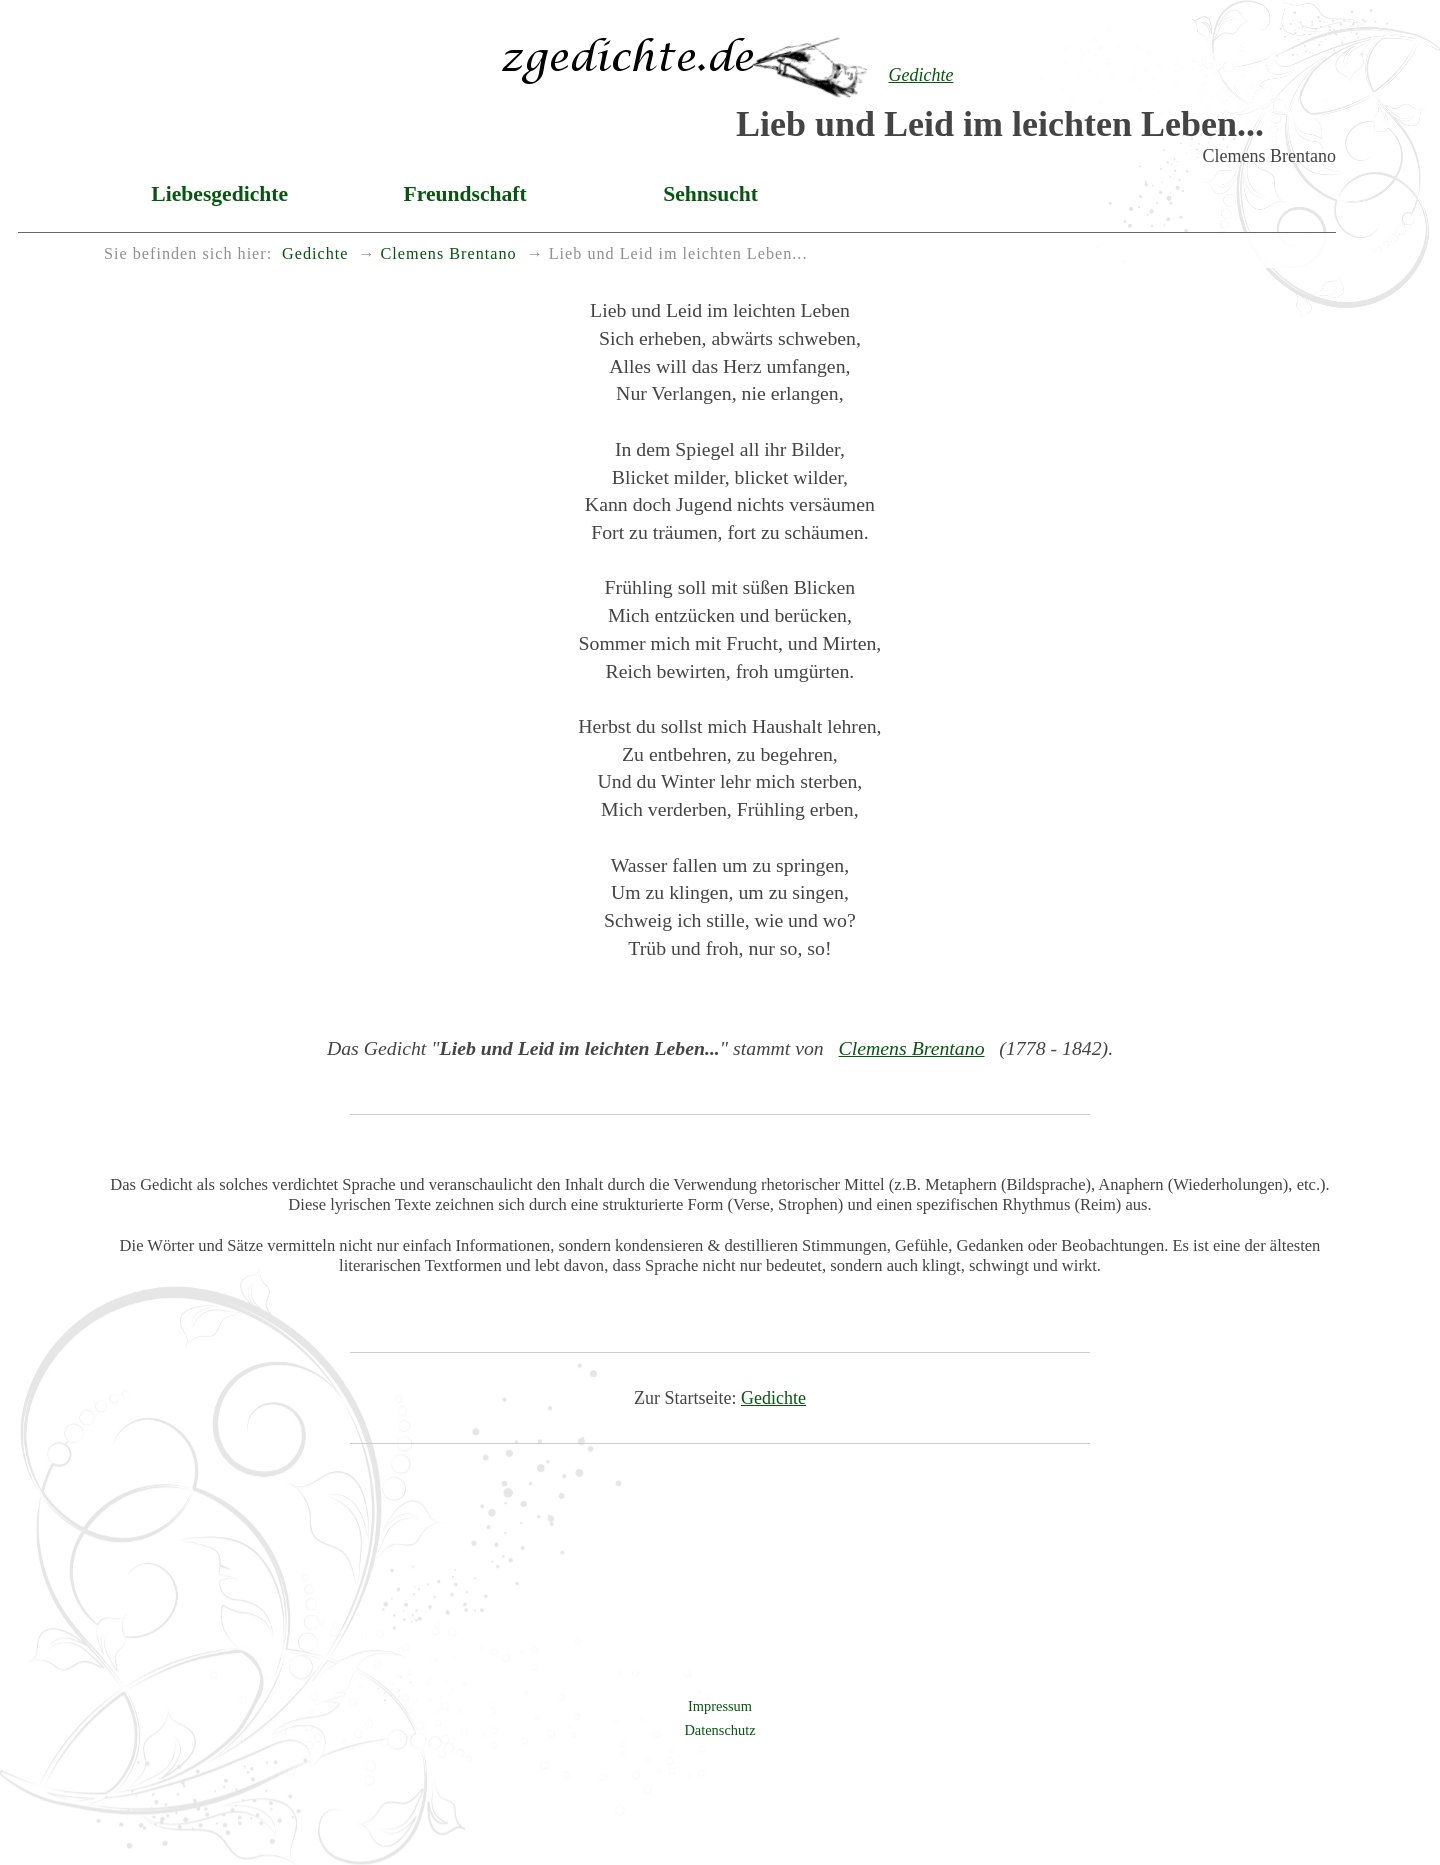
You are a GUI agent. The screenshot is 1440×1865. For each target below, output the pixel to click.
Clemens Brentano (912, 1048)
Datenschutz (719, 1730)
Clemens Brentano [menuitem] (449, 254)
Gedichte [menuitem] (315, 254)
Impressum (720, 1706)
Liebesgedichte (219, 194)
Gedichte (773, 1398)
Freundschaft (465, 194)
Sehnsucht (710, 194)
